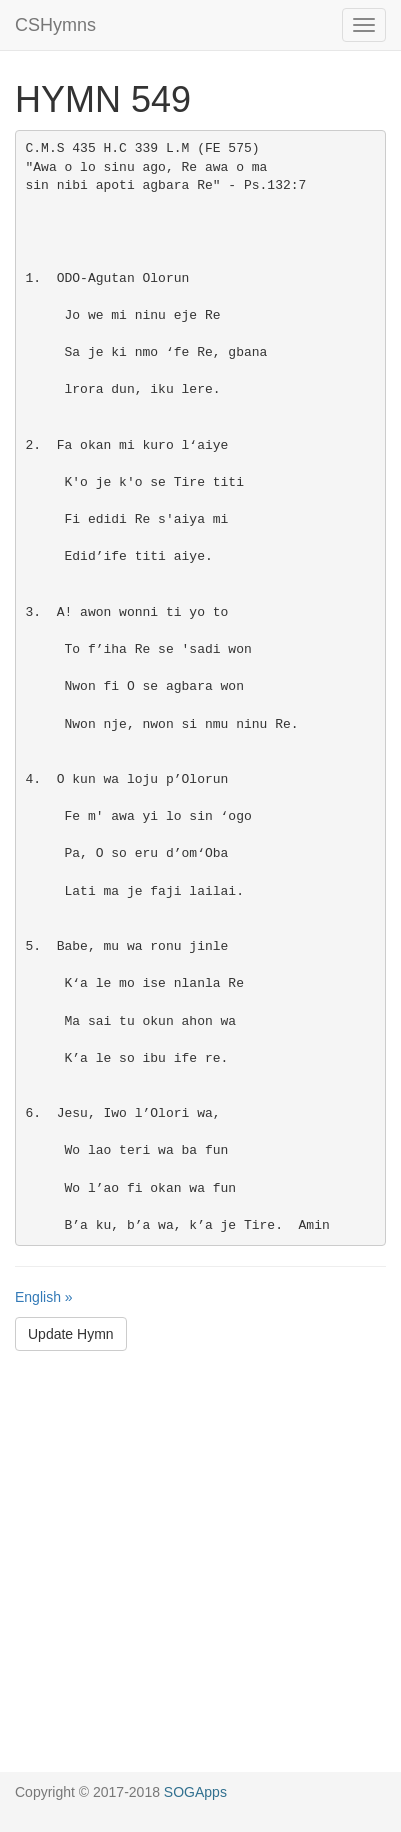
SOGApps (195, 1792)
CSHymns (55, 25)
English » (44, 1297)
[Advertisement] (200, 1571)
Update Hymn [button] (71, 1334)
